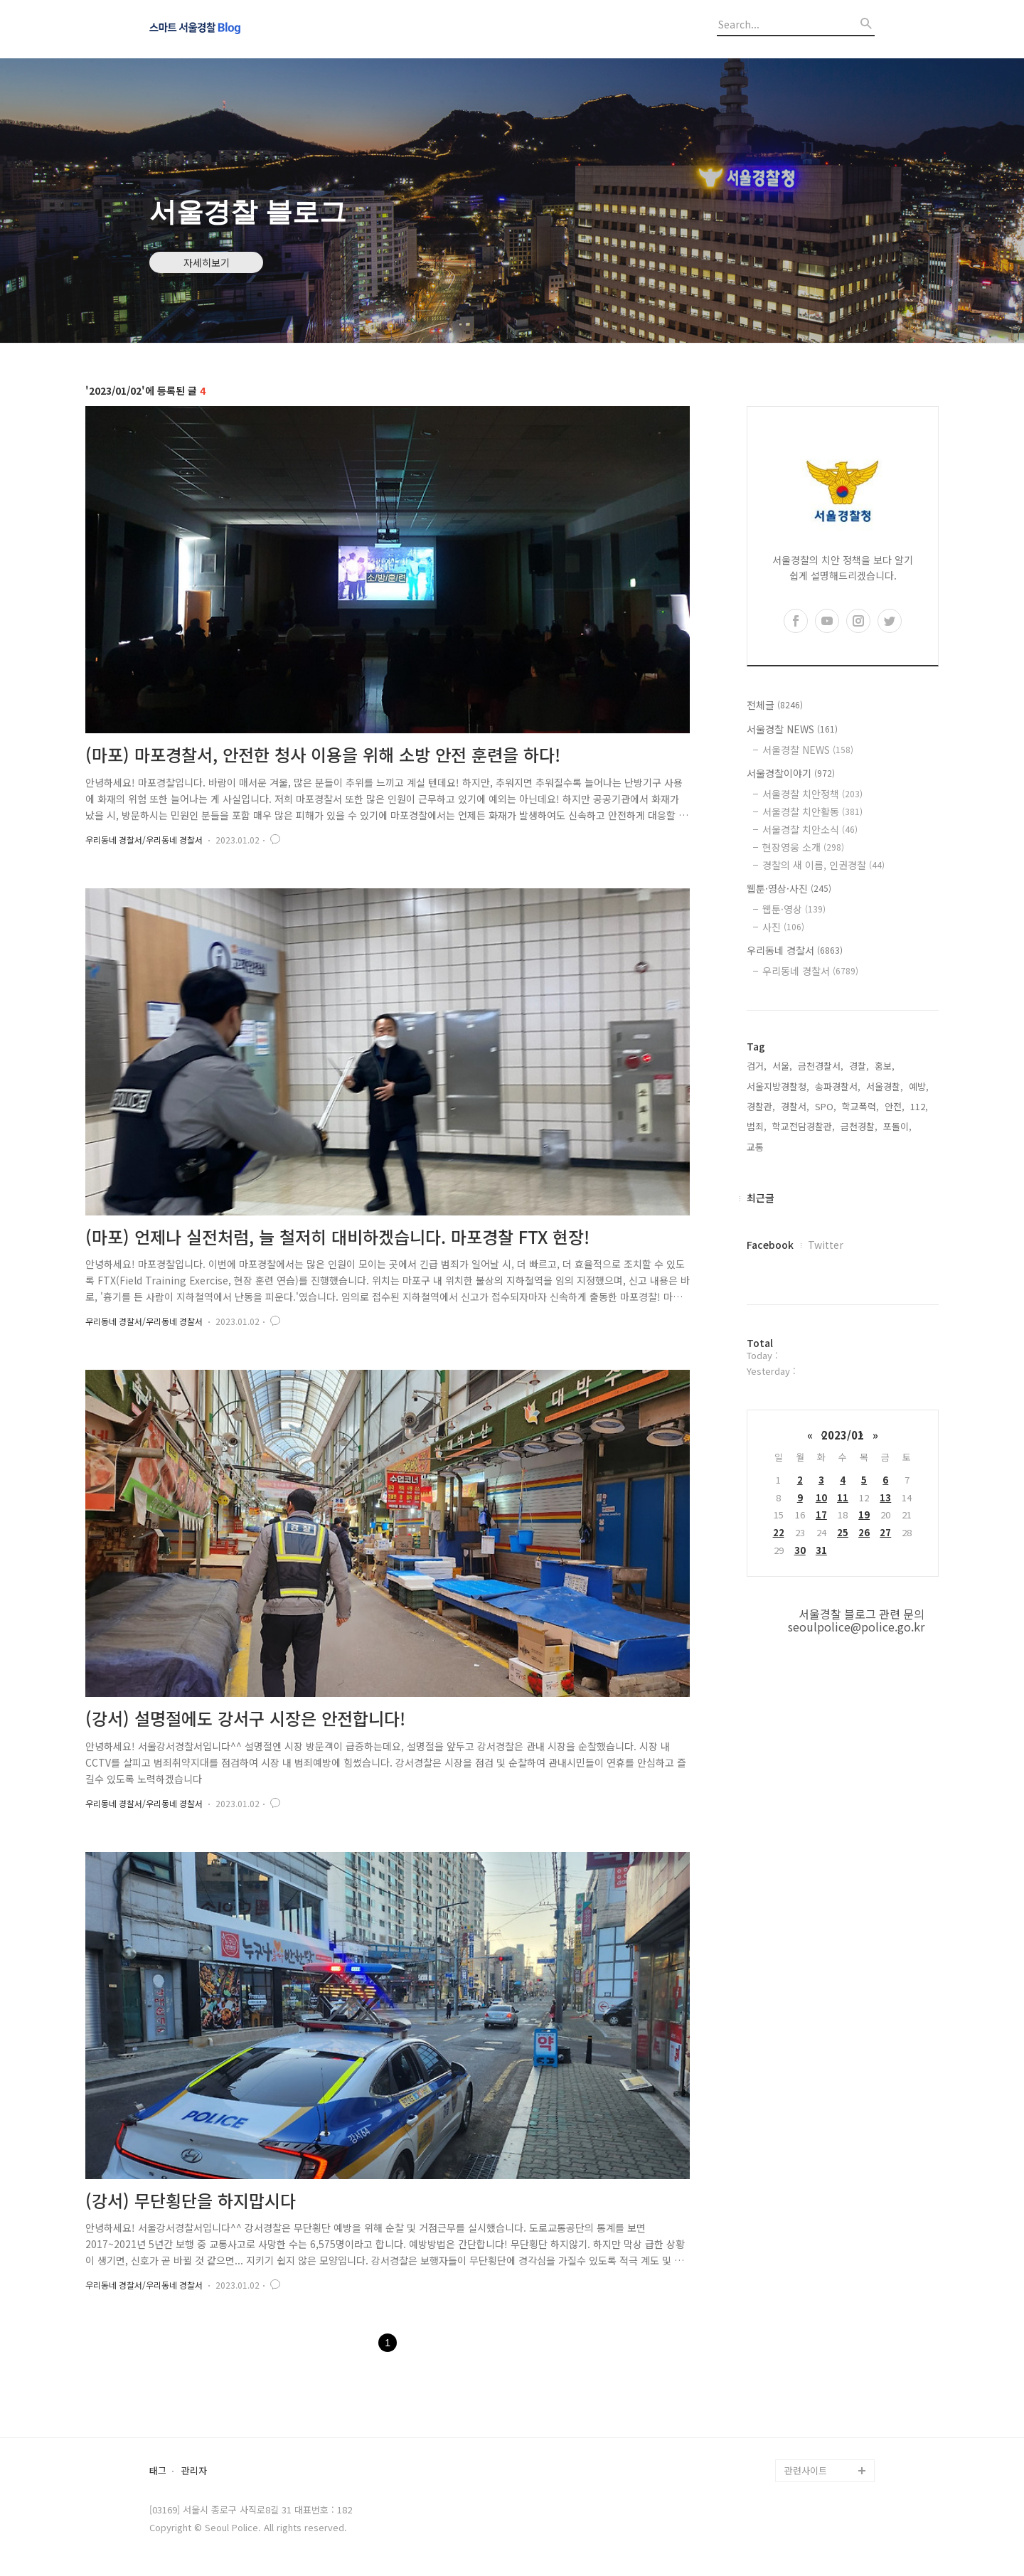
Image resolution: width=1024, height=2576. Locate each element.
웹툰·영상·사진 (789, 888)
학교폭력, (860, 1106)
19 (864, 1514)
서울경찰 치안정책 (812, 794)
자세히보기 (206, 262)
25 (842, 1532)
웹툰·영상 (794, 909)
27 (885, 1532)
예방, (919, 1086)
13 (885, 1497)
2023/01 (842, 1434)
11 (842, 1497)
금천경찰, (859, 1126)
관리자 (194, 2471)
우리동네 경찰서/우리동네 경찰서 (144, 840)
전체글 (775, 705)
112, (919, 1106)
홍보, (885, 1066)
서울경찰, (884, 1086)
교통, (757, 1147)
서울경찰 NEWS (792, 729)
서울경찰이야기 (791, 773)
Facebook (770, 1245)
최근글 (760, 1198)
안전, (895, 1106)
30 (800, 1550)
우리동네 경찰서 (795, 950)
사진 (783, 927)
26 (864, 1532)
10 (821, 1497)
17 (821, 1514)
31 (821, 1550)
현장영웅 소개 (803, 847)
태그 (157, 2471)
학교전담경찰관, (803, 1126)
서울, (782, 1066)
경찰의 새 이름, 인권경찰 (823, 865)
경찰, (859, 1066)
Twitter (825, 1245)
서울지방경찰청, (778, 1086)
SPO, (825, 1106)
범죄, (757, 1126)
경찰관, (761, 1106)
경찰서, (795, 1106)
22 (778, 1532)
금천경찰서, (820, 1066)
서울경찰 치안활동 (812, 811)
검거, (757, 1066)
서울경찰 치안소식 (810, 829)
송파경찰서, (837, 1086)
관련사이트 (805, 2470)
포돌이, (897, 1126)
